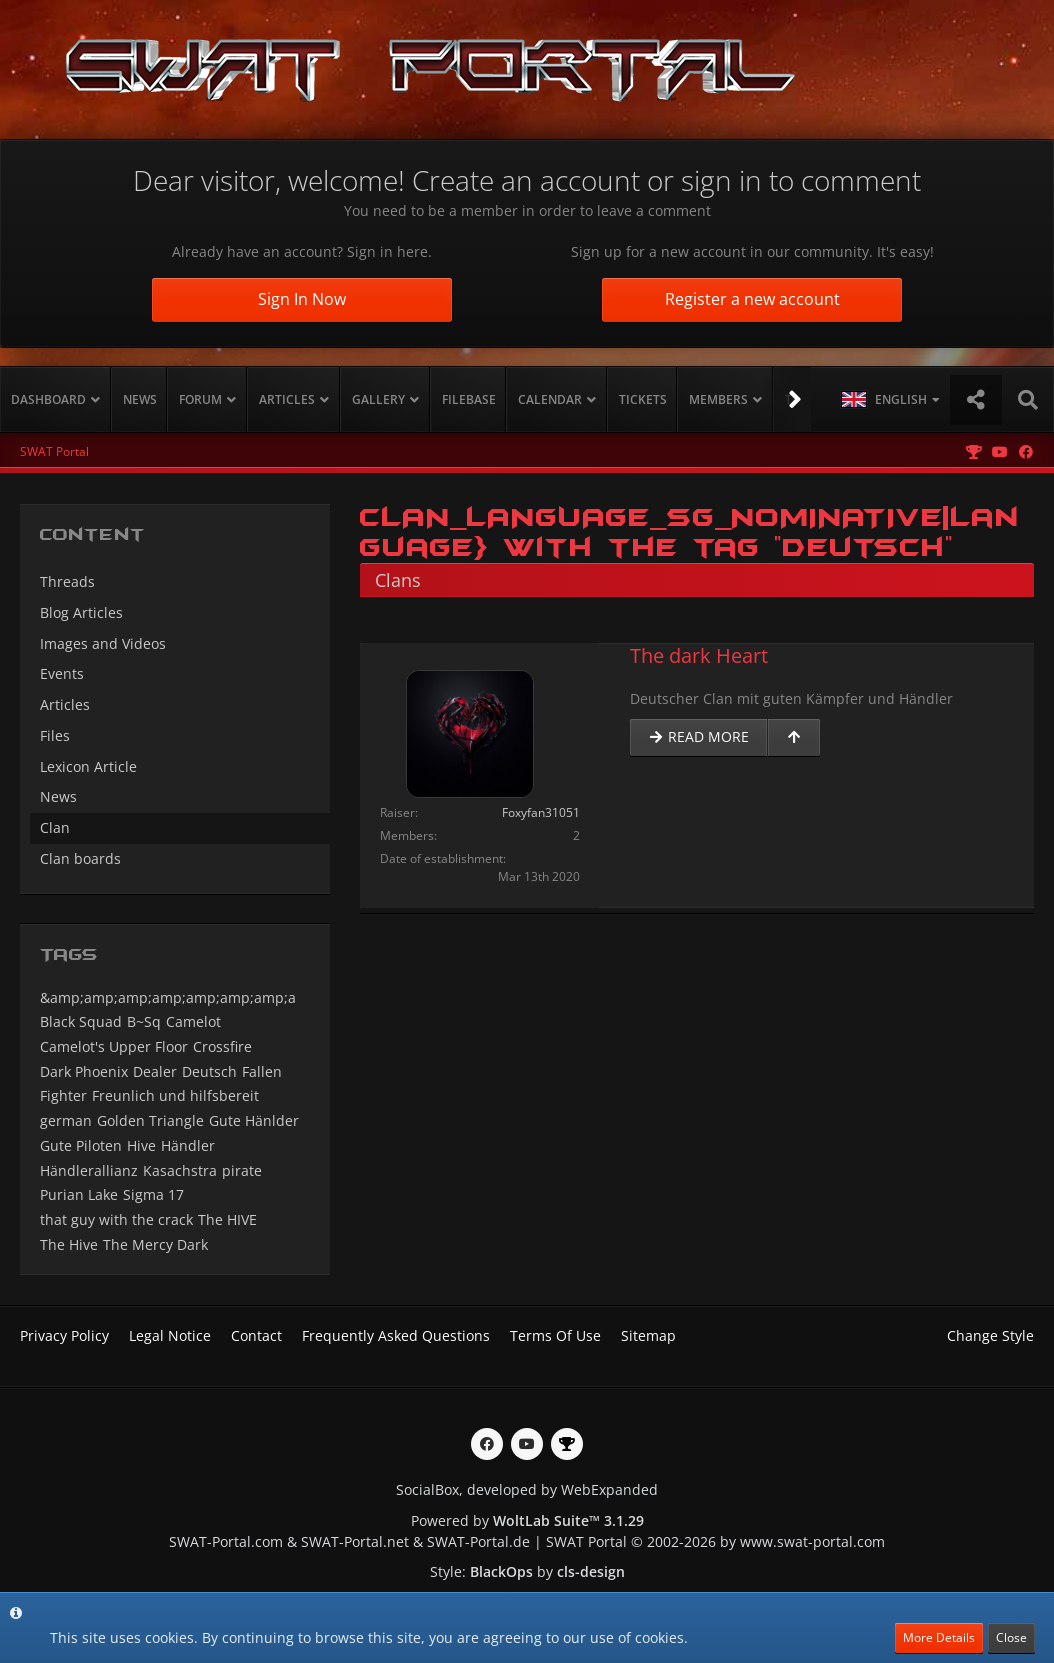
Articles (65, 704)
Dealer (155, 1071)
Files (55, 735)
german (66, 1120)
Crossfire (222, 1046)
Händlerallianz (89, 1170)
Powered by (527, 1520)
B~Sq (144, 1021)
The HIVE (227, 1219)
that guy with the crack (116, 1219)
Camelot (193, 1021)
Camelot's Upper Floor (114, 1046)
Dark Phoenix (84, 1071)
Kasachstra (180, 1170)
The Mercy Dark (155, 1244)
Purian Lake (79, 1194)
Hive (141, 1145)
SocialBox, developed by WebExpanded (527, 1489)
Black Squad (81, 1021)
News (58, 796)
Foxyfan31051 (541, 812)
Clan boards (80, 858)
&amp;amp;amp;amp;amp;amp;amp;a (168, 997)
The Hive (69, 1244)
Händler (188, 1145)
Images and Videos (103, 643)
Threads (67, 581)
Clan (55, 827)
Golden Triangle (150, 1120)
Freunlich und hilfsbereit (175, 1095)
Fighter (63, 1095)
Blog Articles (81, 612)
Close (1011, 1637)
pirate (242, 1170)
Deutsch (209, 1071)
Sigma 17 (153, 1194)
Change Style (990, 1335)
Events (62, 673)
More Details (939, 1637)
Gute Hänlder (254, 1120)
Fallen (262, 1071)
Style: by (527, 1571)
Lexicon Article (88, 766)
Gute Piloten (81, 1145)
